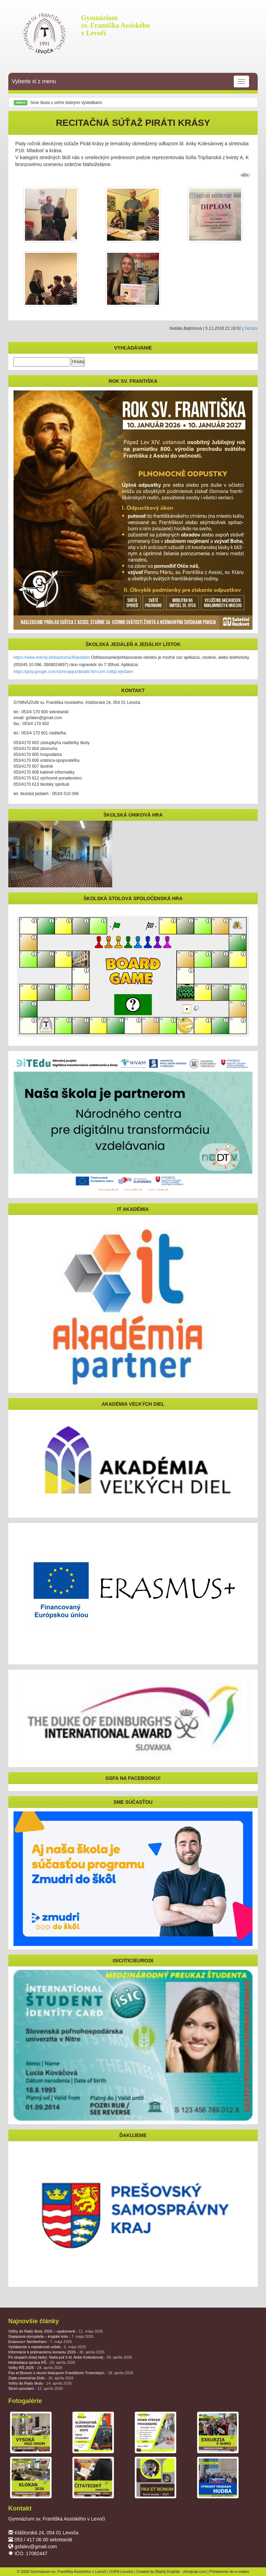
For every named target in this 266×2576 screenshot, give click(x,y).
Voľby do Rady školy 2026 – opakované (55, 2331)
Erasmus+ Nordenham (40, 2342)
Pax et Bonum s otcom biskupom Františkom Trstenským (70, 2373)
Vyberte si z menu (130, 81)
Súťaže (251, 328)
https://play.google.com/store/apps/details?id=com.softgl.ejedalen (73, 671)
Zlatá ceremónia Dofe (40, 2378)
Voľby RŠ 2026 (35, 2368)
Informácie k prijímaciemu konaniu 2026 (56, 2352)
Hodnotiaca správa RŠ (41, 2362)
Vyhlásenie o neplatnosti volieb (47, 2347)
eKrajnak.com (194, 2571)
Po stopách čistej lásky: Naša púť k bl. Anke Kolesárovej (70, 2357)
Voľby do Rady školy (40, 2383)
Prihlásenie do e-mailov (229, 2571)
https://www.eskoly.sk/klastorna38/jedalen (52, 657)
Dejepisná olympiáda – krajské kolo (51, 2336)
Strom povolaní (35, 2388)
